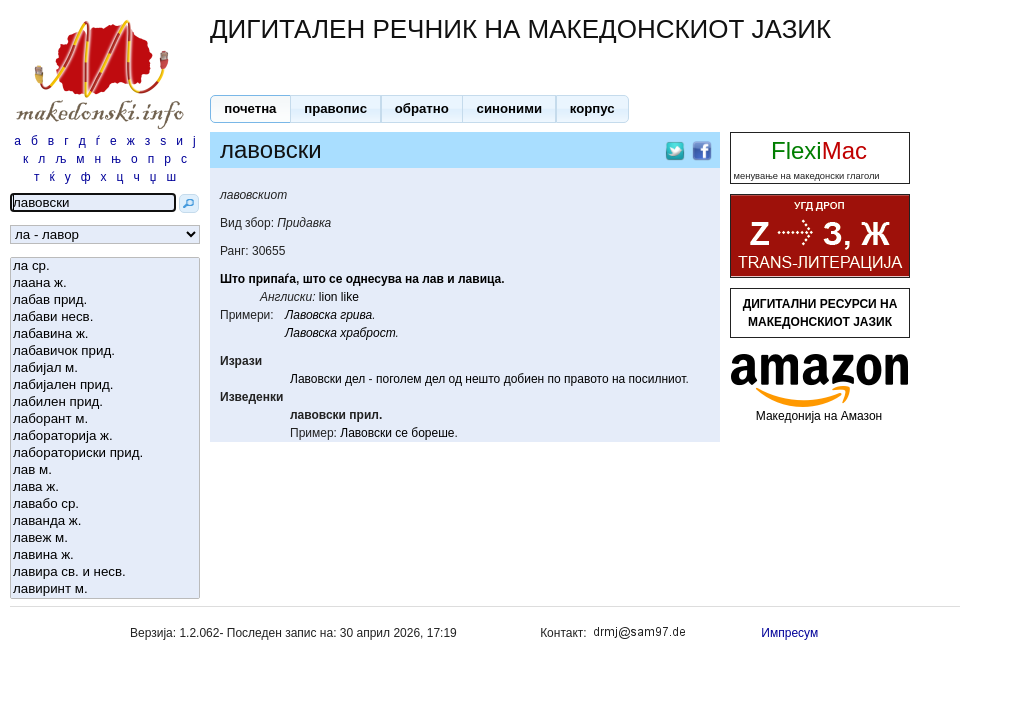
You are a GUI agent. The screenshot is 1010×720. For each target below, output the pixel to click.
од (455, 379)
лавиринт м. (105, 589)
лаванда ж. (105, 521)
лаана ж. (105, 283)
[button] (250, 109)
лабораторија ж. (105, 436)
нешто (482, 379)
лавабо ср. (105, 504)
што (314, 279)
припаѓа (272, 279)
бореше (432, 433)
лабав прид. (105, 300)
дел (355, 379)
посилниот (657, 379)
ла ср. (105, 266)
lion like (339, 297)
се (335, 279)
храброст (367, 333)
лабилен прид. (105, 402)
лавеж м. (105, 538)
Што (232, 279)
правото (586, 379)
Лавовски (316, 379)
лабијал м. (105, 368)
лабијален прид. (105, 385)
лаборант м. (105, 419)
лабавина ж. (105, 334)
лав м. (105, 470)
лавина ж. (105, 555)
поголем (399, 379)
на (412, 279)
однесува (374, 279)
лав (433, 279)
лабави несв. (105, 317)
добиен (524, 379)
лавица (479, 279)
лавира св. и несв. (105, 572)
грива (356, 315)
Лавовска (311, 315)
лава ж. (105, 487)
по (554, 379)
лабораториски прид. (105, 453)
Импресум (789, 633)
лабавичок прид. (105, 351)
